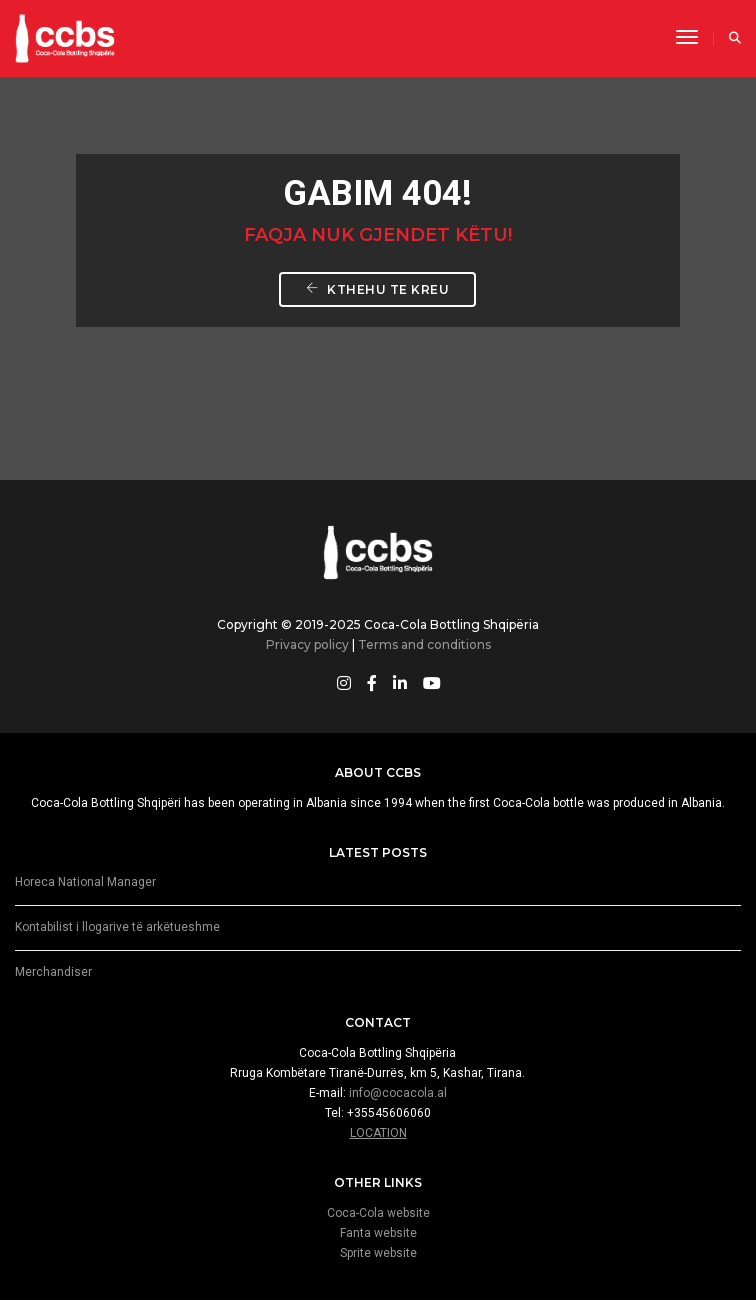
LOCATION (378, 1133)
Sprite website (378, 1253)
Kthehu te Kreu (377, 289)
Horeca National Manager (85, 882)
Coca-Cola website (378, 1213)
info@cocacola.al (398, 1093)
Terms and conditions (424, 644)
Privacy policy (307, 644)
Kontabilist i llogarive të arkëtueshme (117, 927)
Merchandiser (53, 972)
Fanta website (378, 1233)
